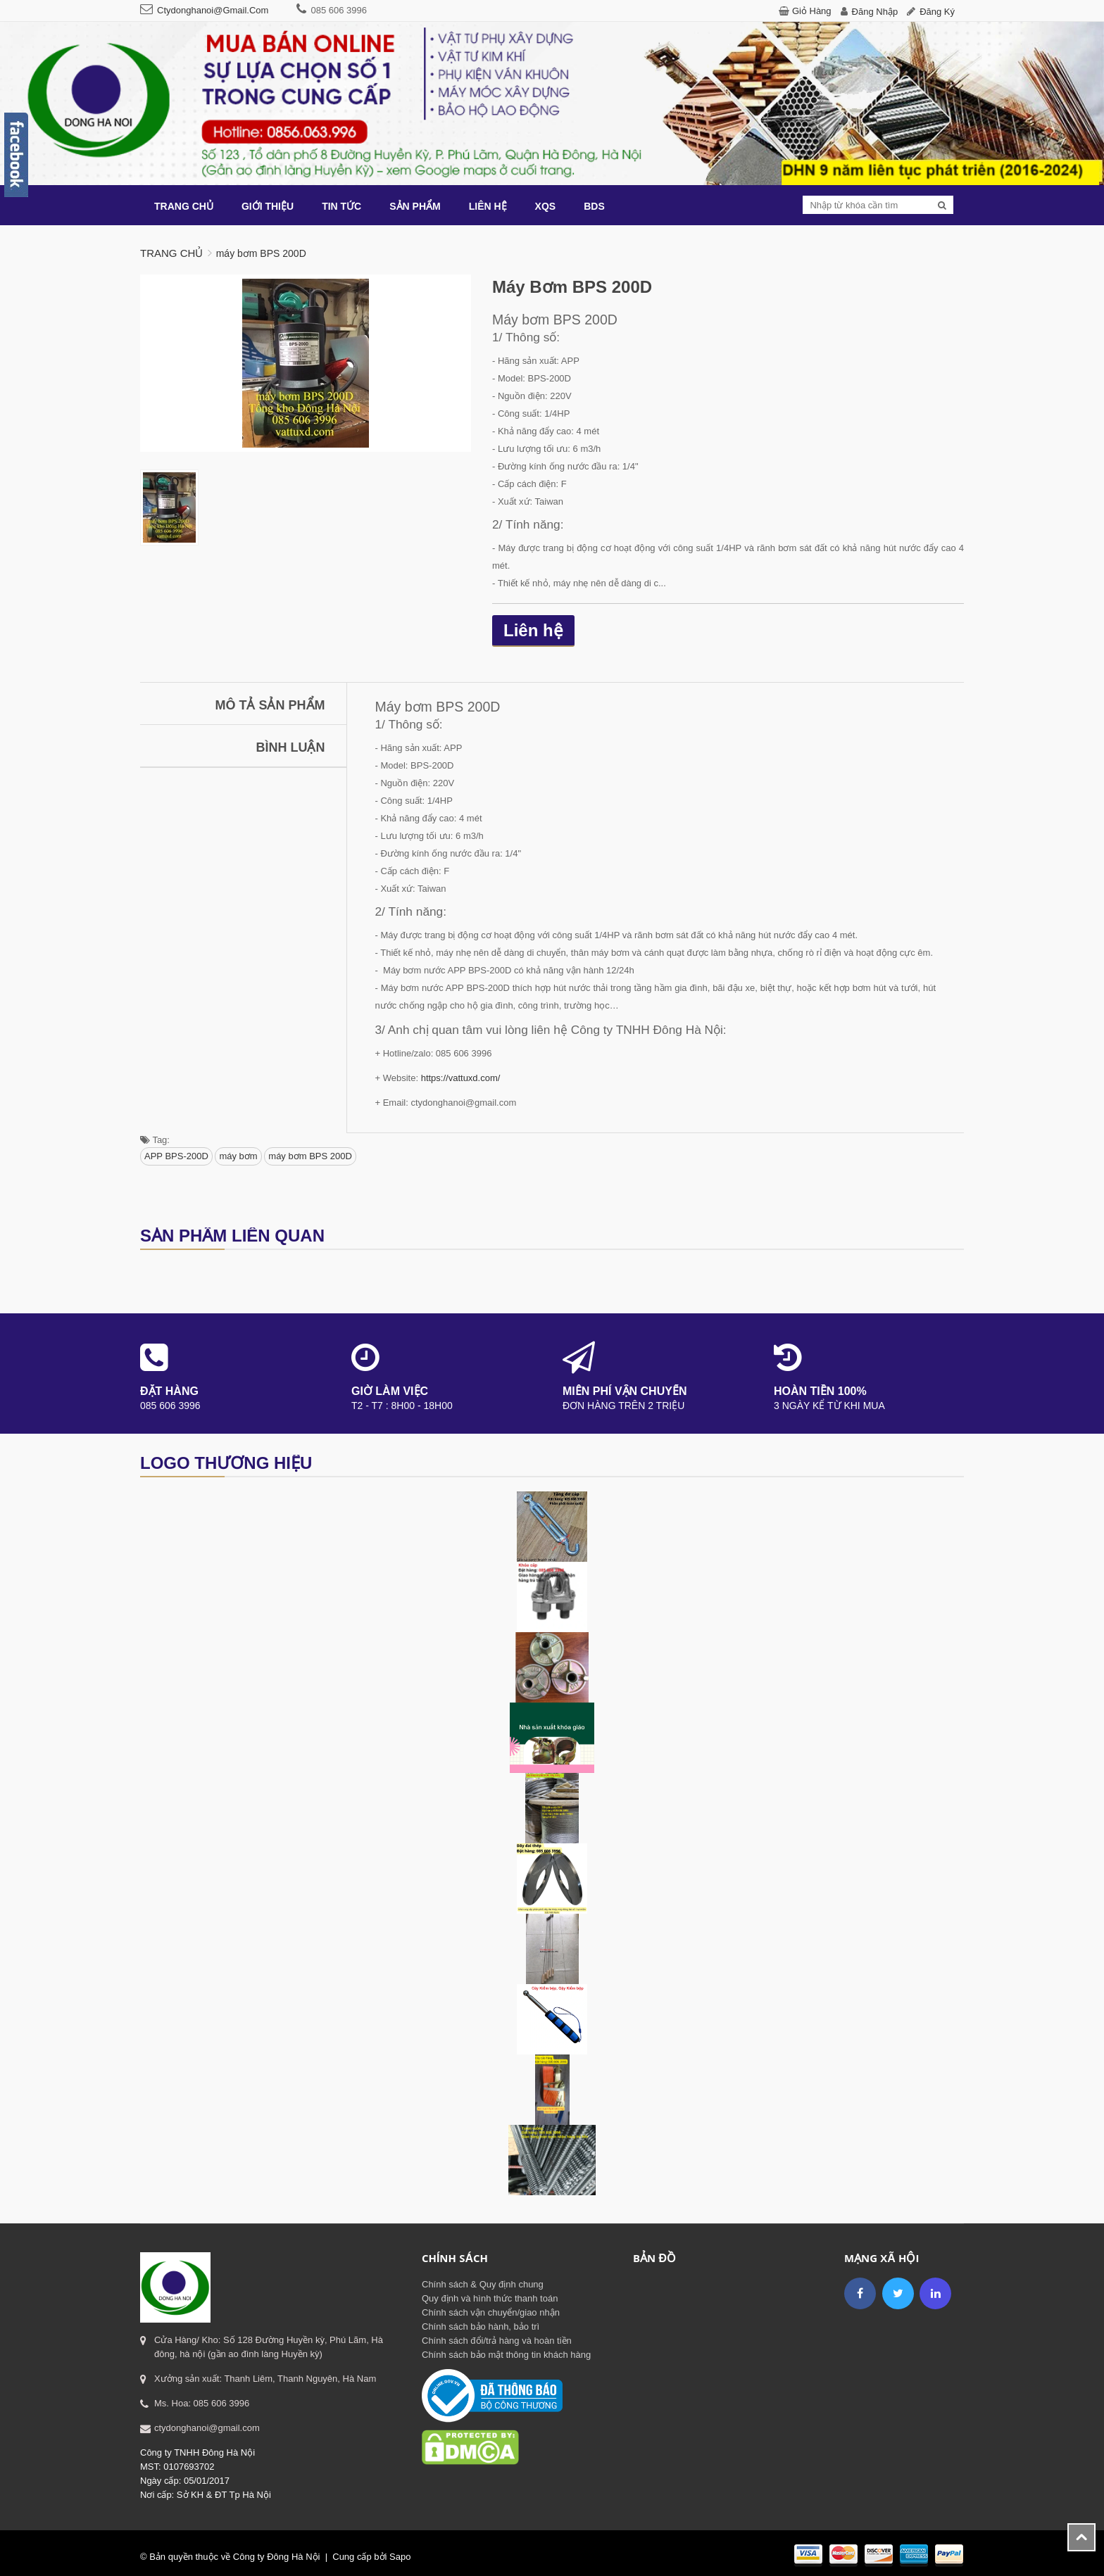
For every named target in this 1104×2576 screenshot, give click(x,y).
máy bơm (238, 1156)
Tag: (155, 1140)
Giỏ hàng (812, 11)
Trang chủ (171, 253)
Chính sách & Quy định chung (483, 2284)
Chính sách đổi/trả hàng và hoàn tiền (497, 2340)
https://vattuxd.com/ (461, 1078)
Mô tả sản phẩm (270, 705)
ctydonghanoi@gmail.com (212, 10)
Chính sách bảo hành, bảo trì (480, 2326)
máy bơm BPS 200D (310, 1156)
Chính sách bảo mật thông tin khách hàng (506, 2354)
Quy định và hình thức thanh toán (490, 2298)
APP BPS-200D (176, 1156)
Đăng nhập (875, 11)
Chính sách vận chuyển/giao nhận (491, 2312)
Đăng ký (937, 11)
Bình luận (290, 747)
